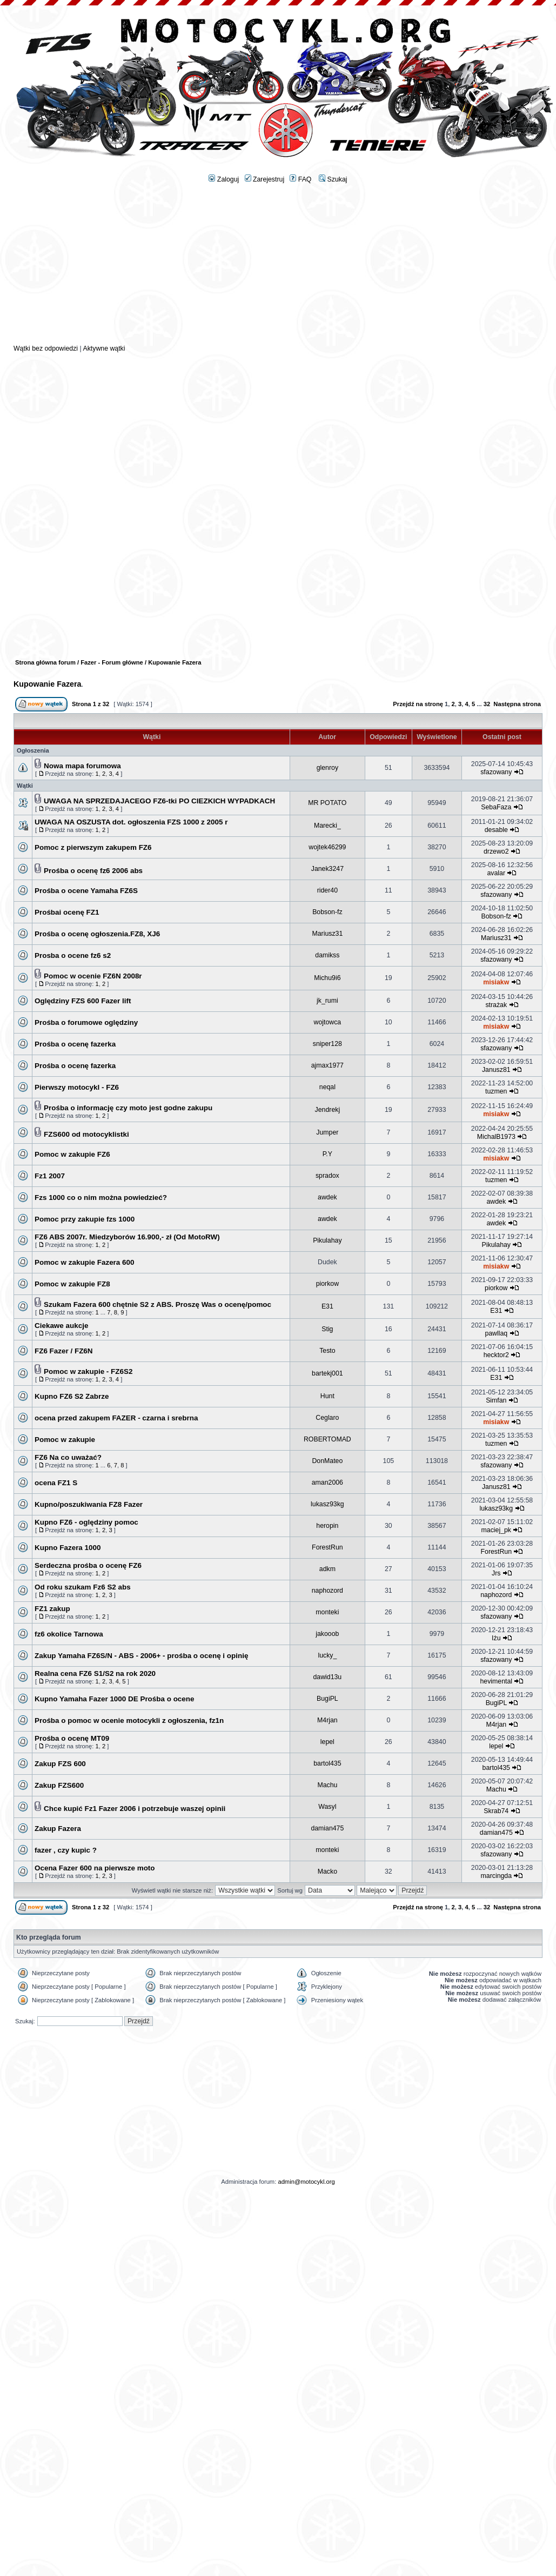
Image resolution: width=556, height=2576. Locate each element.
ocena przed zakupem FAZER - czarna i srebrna (116, 1418)
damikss (327, 955)
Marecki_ (327, 825)
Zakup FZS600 (59, 1785)
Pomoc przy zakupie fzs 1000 (85, 1219)
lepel (327, 1742)
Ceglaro (327, 1417)
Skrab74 (496, 1811)
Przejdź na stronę (418, 704)
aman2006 (327, 1482)
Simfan (496, 1400)
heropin (327, 1526)
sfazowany (496, 772)
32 (487, 704)
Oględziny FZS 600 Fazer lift (83, 1001)
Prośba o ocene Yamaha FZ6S (86, 891)
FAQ (300, 179)
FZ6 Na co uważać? (68, 1457)
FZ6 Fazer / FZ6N (64, 1351)
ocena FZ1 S (56, 1483)
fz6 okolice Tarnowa (69, 1634)
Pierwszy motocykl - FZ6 (77, 1087)
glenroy (327, 768)
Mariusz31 (327, 933)
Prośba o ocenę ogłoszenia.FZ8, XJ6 (97, 934)
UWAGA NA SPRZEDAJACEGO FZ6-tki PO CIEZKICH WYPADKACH (159, 801)
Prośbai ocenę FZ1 (67, 912)
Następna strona (517, 704)
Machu (327, 1785)
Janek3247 (327, 869)
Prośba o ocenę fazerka (75, 1044)
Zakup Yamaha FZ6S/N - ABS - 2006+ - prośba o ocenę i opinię (141, 1656)
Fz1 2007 (50, 1176)
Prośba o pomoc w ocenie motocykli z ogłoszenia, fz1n (129, 1720)
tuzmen (496, 1091)
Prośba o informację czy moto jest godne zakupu (128, 1108)
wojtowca (327, 1022)
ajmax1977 (327, 1065)
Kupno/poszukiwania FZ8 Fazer (89, 1504)
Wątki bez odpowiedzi (46, 348)
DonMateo (327, 1461)
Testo (327, 1350)
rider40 (327, 890)
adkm (327, 1569)
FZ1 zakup (52, 1609)
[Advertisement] (278, 268)
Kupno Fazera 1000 (68, 1548)
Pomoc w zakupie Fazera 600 (84, 1262)
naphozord (327, 1590)
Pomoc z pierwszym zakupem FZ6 (93, 847)
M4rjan (327, 1720)
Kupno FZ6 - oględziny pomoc (86, 1522)
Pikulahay (327, 1240)
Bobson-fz (327, 912)
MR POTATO (327, 803)
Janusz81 (496, 1070)
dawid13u (327, 1677)
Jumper (327, 1132)
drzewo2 (496, 851)
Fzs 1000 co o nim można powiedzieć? (101, 1197)
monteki (327, 1612)
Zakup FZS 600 (60, 1764)
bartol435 (327, 1763)
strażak (496, 1005)
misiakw (496, 982)
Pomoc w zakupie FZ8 (72, 1284)
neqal (327, 1087)
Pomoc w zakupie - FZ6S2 (88, 1371)
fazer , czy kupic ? (66, 1850)
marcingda (496, 1876)
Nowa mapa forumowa (82, 766)
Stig (327, 1329)
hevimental (496, 1681)
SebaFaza (496, 807)
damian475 (327, 1828)
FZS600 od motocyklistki (86, 1134)
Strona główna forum (45, 662)
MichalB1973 (496, 1137)
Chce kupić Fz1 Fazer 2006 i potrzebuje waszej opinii (134, 1808)
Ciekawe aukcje (61, 1325)
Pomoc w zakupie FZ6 (72, 1154)
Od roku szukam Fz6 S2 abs (83, 1587)
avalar (496, 873)
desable (496, 830)
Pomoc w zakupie (65, 1439)
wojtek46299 (327, 847)
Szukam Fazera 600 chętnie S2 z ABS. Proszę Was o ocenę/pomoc (157, 1304)
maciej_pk (496, 1530)
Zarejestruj (265, 179)
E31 (327, 1306)
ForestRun (327, 1547)
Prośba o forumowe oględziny (86, 1022)
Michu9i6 (327, 978)
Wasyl (327, 1806)
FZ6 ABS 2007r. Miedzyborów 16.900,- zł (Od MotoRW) (127, 1237)
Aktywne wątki (104, 348)
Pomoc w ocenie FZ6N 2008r (93, 976)
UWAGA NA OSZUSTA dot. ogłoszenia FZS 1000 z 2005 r (131, 822)
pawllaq (496, 1333)
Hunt (327, 1396)
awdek (327, 1197)
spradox (327, 1175)
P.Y (327, 1154)
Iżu (496, 1638)
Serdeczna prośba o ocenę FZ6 (88, 1565)
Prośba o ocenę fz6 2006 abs (93, 871)
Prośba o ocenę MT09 (72, 1738)
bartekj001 (327, 1373)
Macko (327, 1871)
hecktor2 (496, 1355)
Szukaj (333, 179)
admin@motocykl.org (306, 2181)
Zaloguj (224, 179)
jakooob (327, 1634)
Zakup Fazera (58, 1828)
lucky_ (327, 1655)
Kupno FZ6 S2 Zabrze (72, 1396)
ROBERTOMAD (327, 1439)
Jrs (496, 1573)
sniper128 (327, 1044)
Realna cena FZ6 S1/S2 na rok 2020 (95, 1673)
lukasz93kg (327, 1504)
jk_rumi (327, 1000)
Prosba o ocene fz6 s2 (73, 955)
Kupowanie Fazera (48, 684)
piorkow (327, 1283)
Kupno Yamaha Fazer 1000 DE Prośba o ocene (115, 1699)
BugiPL (327, 1698)
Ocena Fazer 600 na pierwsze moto (95, 1868)
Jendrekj (327, 1109)
